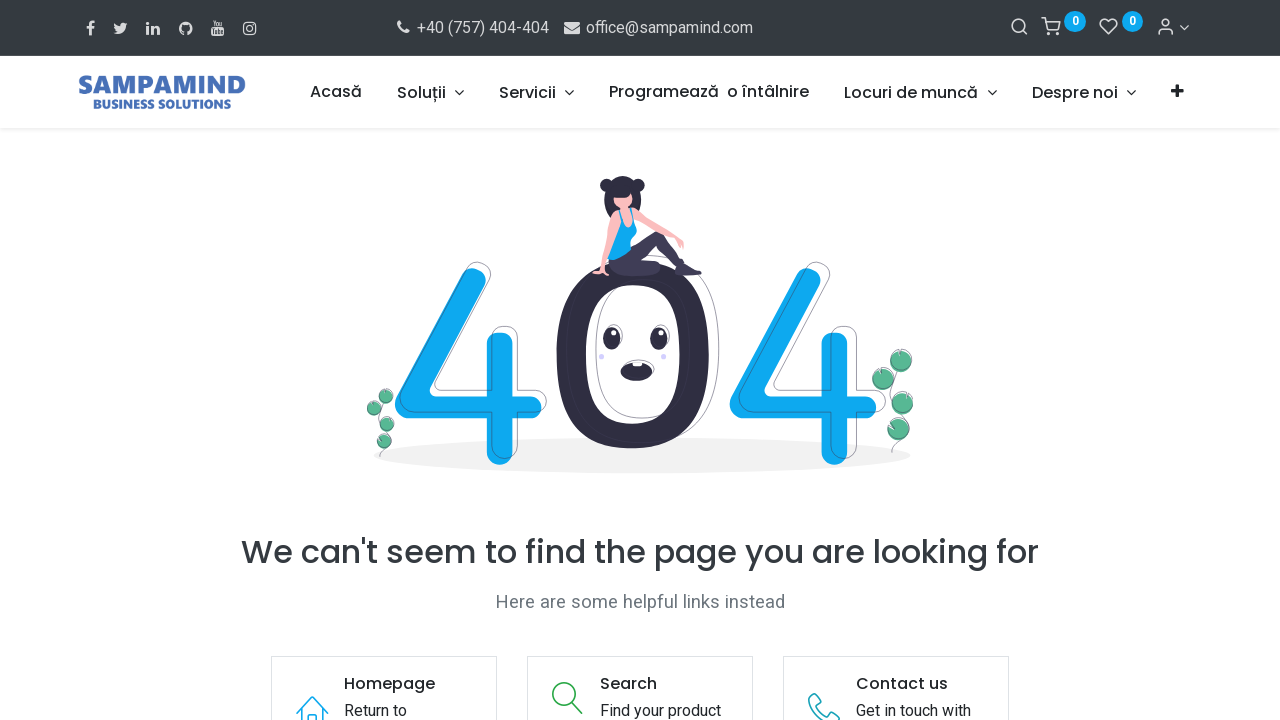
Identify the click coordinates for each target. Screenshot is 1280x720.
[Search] (1019, 27)
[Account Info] (1172, 27)
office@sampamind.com (657, 27)
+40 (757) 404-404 (471, 27)
